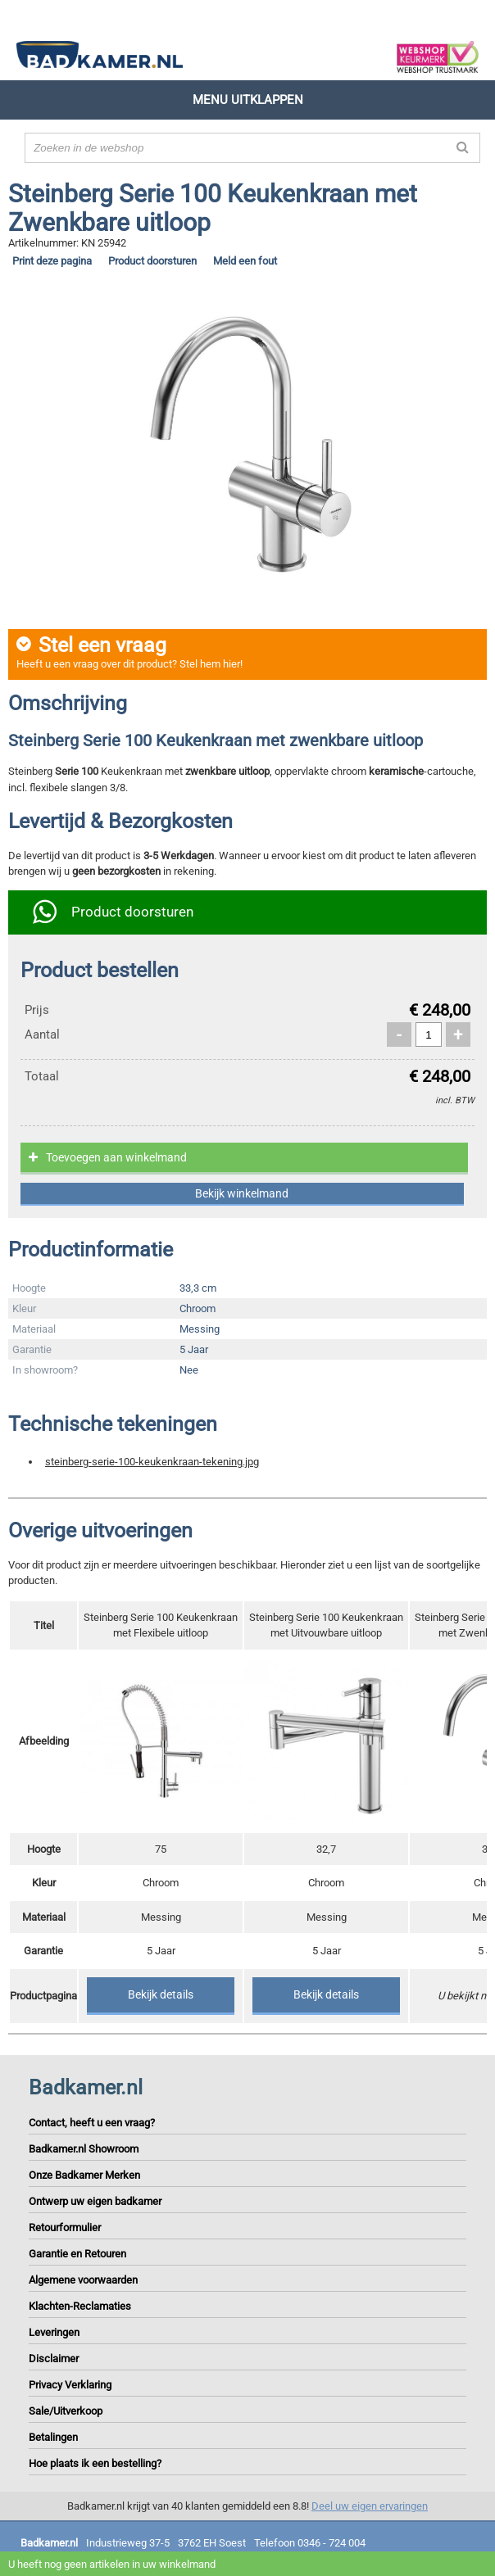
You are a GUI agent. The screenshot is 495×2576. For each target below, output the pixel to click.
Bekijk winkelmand (241, 1193)
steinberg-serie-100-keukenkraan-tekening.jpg (152, 1462)
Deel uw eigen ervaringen (369, 2506)
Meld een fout (245, 261)
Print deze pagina (52, 261)
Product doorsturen (152, 261)
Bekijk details (160, 1994)
